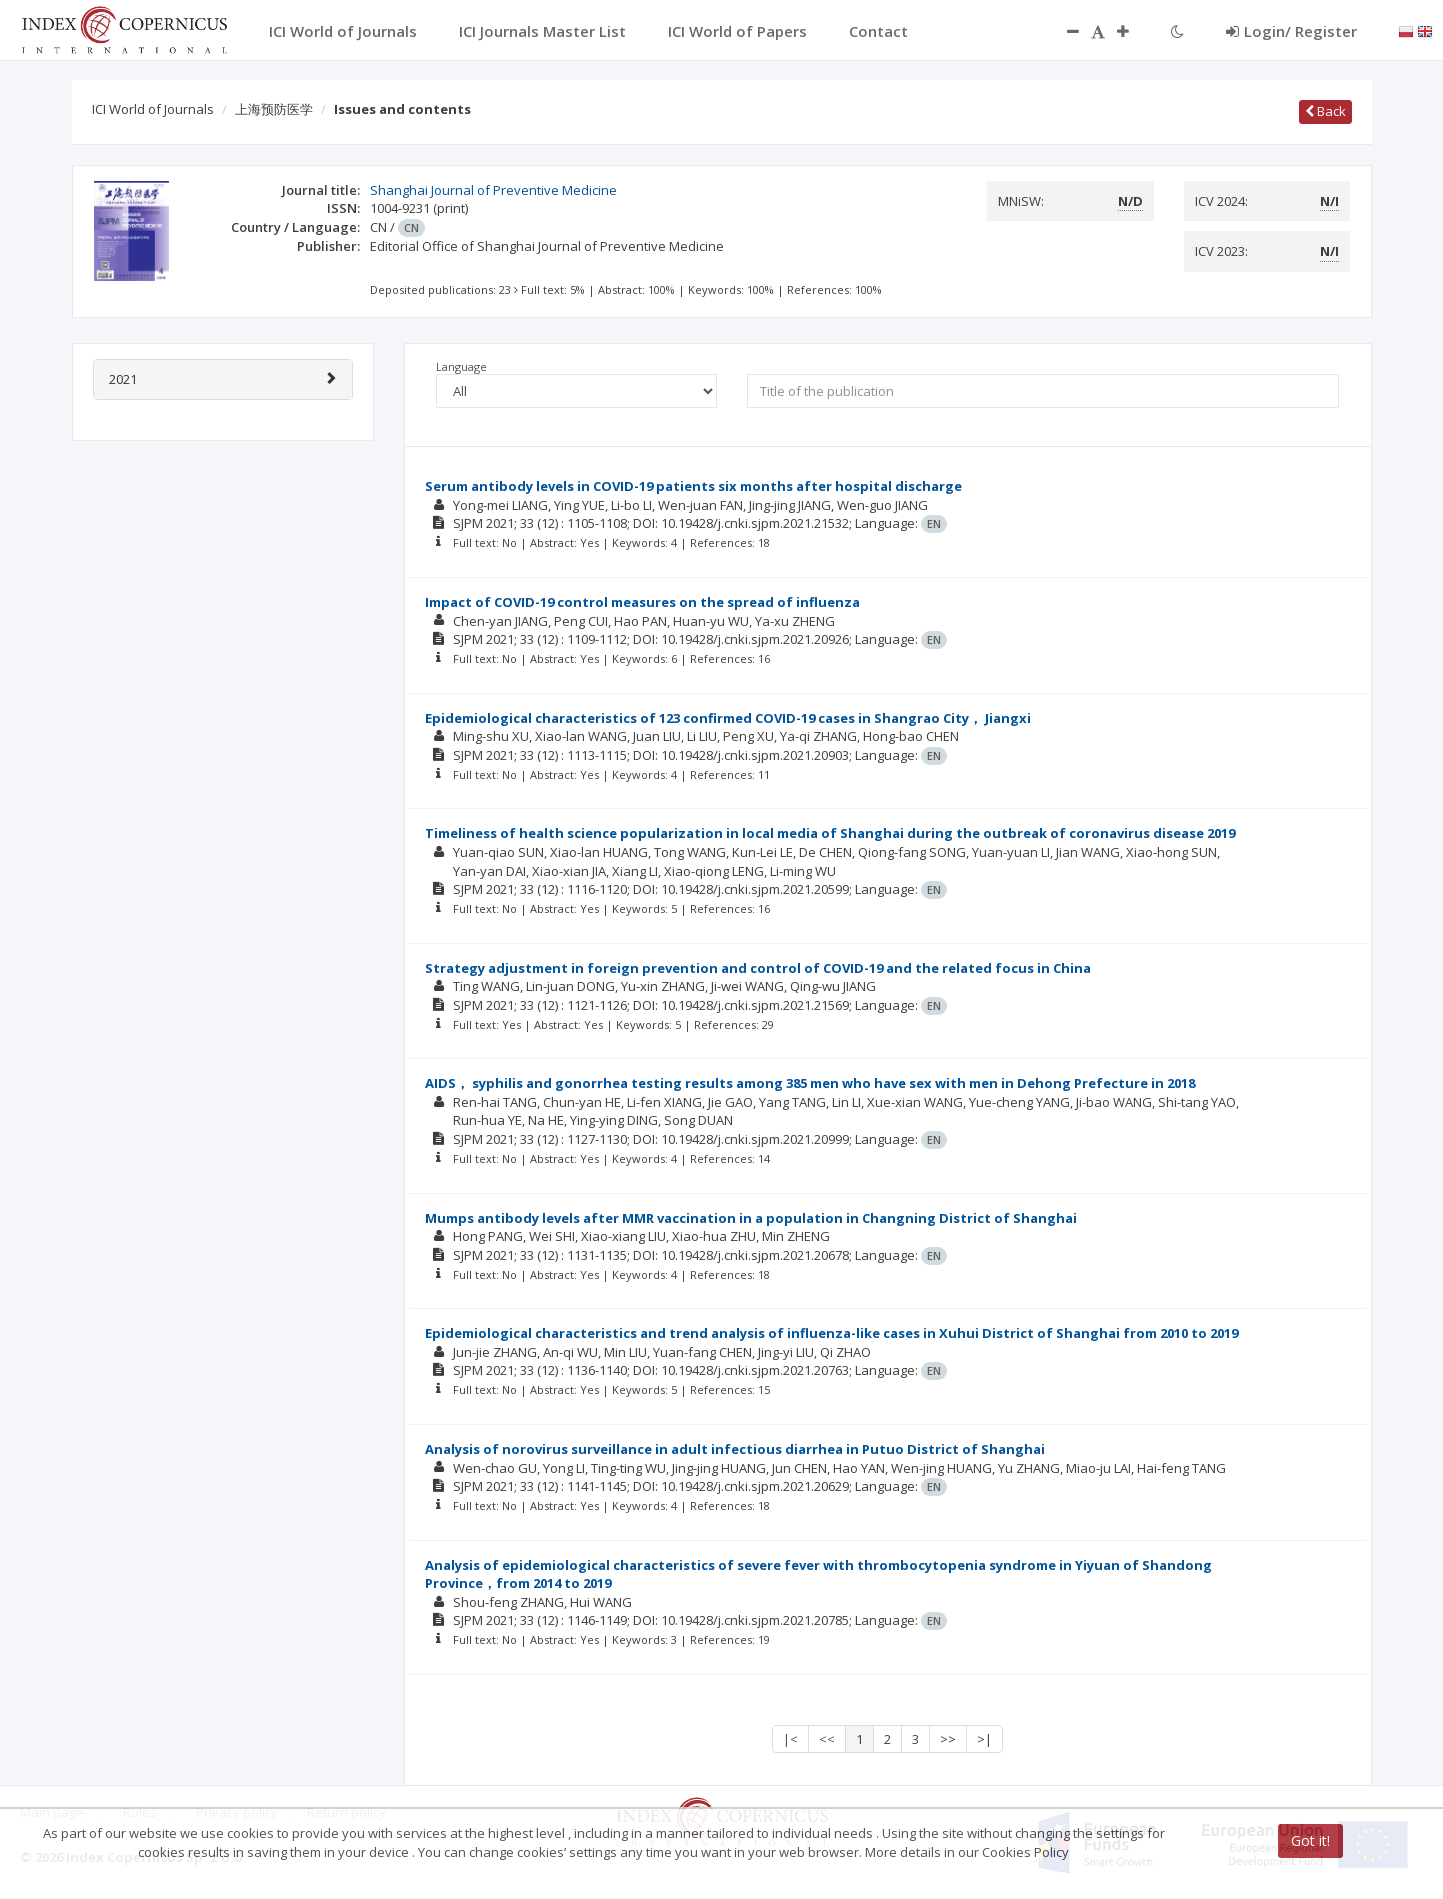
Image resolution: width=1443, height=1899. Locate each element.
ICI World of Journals (153, 109)
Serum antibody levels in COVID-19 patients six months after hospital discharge (693, 486)
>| (984, 1739)
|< (790, 1739)
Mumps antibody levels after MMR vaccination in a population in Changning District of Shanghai (751, 1218)
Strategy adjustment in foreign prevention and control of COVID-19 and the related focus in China (758, 968)
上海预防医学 (274, 109)
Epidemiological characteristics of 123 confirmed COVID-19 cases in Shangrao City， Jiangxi (728, 718)
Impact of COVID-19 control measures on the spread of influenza (642, 602)
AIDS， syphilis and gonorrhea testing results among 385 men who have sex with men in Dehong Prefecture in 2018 (810, 1083)
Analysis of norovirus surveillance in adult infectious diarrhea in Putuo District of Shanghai (735, 1449)
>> (948, 1739)
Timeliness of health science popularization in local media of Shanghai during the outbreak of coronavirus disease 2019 (830, 833)
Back (1325, 111)
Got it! (1310, 1840)
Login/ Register (1291, 31)
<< (827, 1739)
